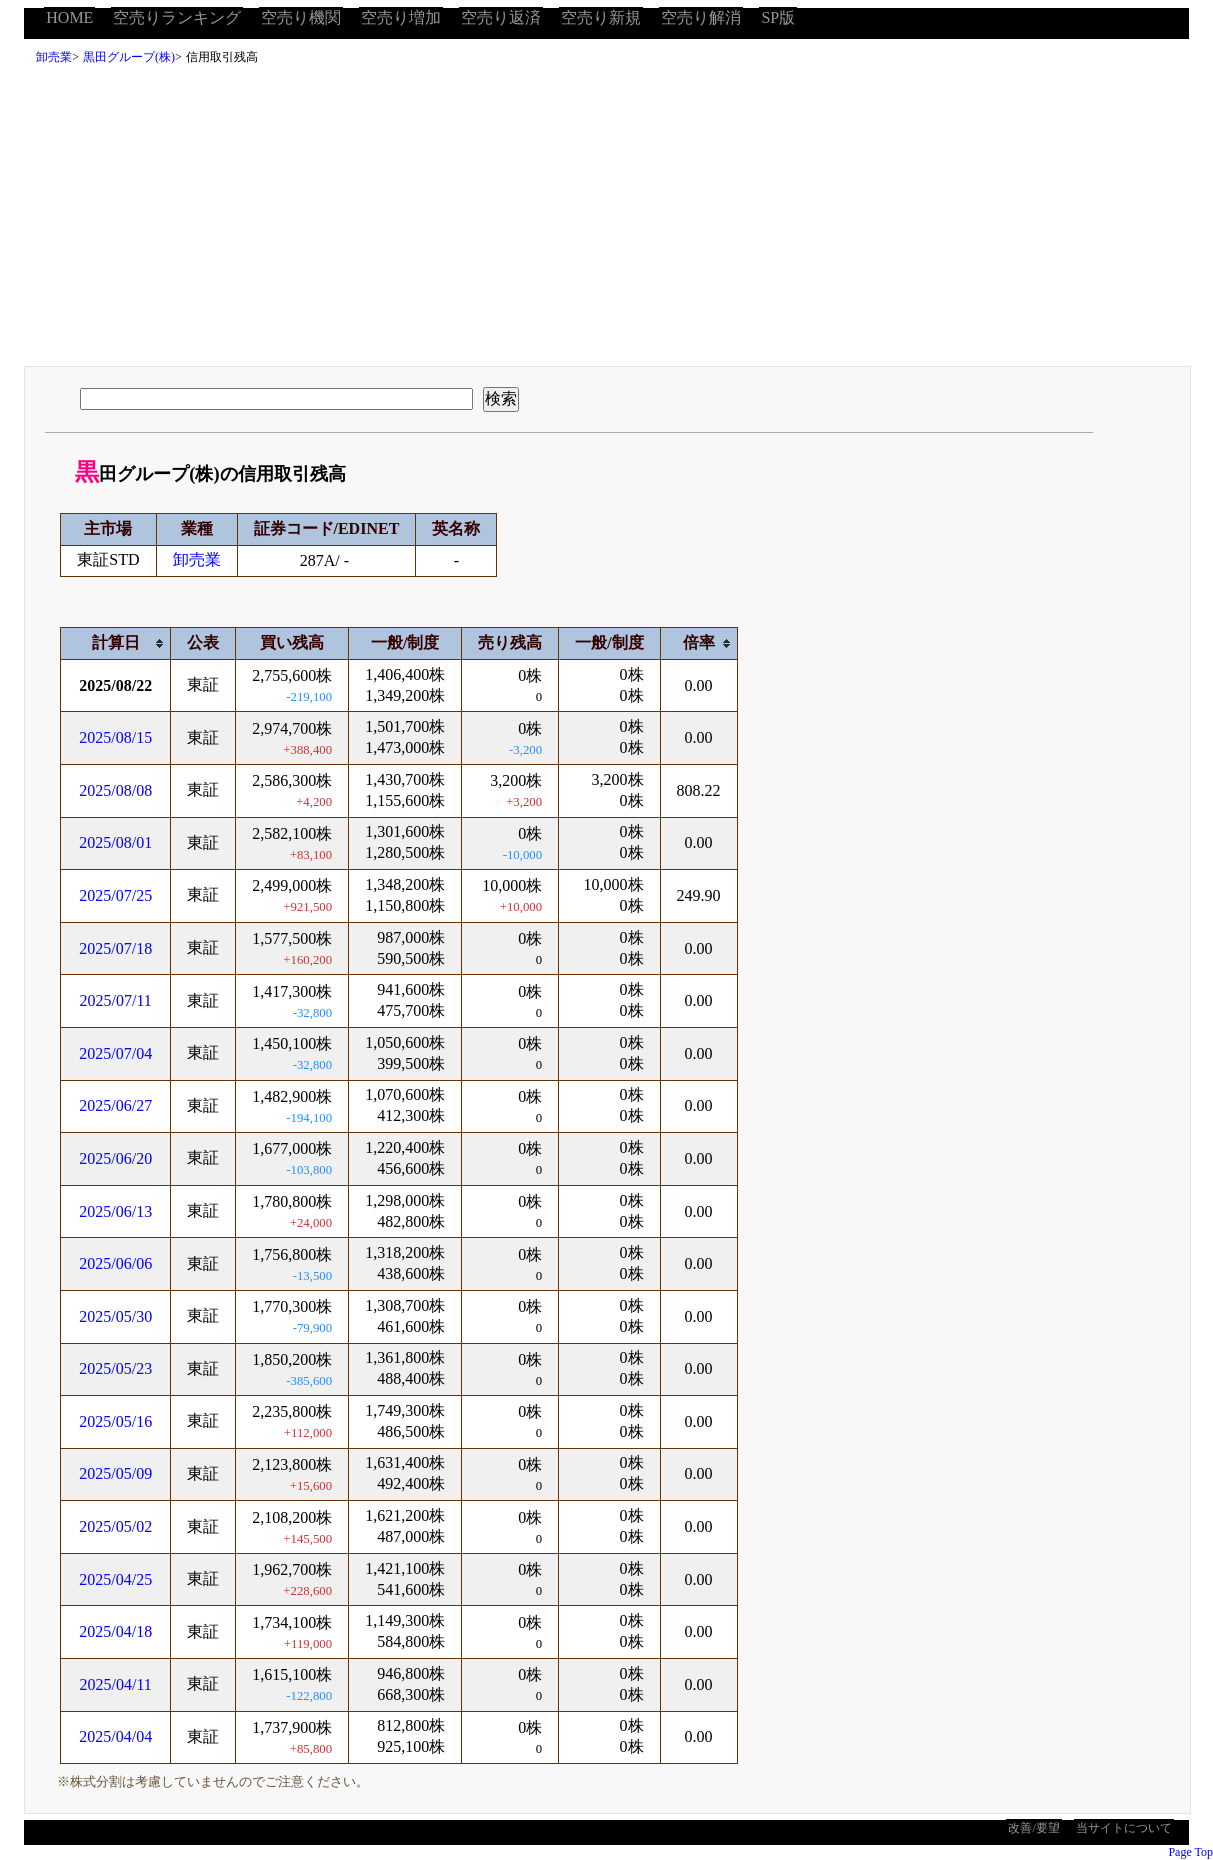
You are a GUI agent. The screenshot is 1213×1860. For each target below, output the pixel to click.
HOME (69, 17)
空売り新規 (601, 17)
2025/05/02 (115, 1526)
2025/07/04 (115, 1053)
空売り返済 (501, 17)
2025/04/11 (116, 1684)
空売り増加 (401, 17)
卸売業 (54, 57)
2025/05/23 (115, 1368)
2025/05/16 (115, 1421)
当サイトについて (1124, 1828)
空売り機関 (301, 17)
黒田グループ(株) (129, 57)
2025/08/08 (115, 790)
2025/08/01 (115, 842)
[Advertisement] (607, 221)
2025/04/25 (115, 1579)
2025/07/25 (115, 895)
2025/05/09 (115, 1473)
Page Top (1190, 1852)
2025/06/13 (115, 1211)
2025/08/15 (115, 737)
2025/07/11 (116, 1000)
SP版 (778, 17)
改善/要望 (1033, 1828)
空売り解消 (701, 17)
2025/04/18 (115, 1631)
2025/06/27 (115, 1105)
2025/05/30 (115, 1316)
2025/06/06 (115, 1263)
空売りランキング (177, 17)
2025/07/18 (115, 948)
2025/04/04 (115, 1736)
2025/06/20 (115, 1158)
